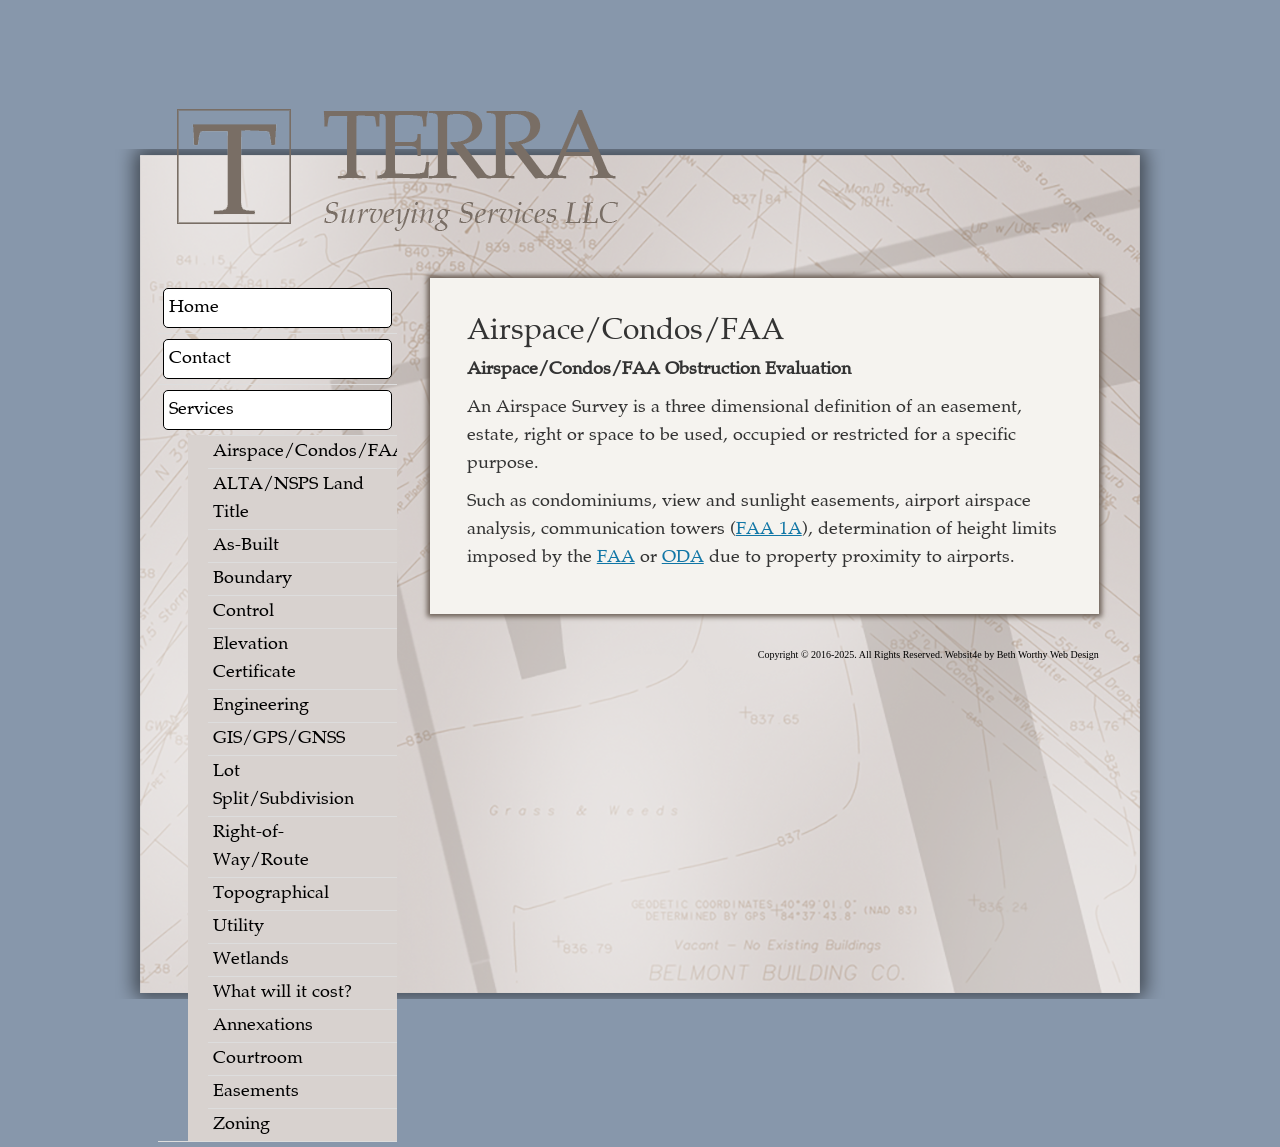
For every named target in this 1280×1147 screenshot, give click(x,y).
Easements (256, 1092)
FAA (616, 558)
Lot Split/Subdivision (283, 786)
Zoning (241, 1125)
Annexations (263, 1026)
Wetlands (251, 960)
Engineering (261, 706)
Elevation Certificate (254, 659)
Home (194, 308)
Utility (238, 927)
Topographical (271, 894)
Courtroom (258, 1059)
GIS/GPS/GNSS (279, 739)
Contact (200, 359)
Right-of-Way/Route (261, 847)
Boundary (252, 579)
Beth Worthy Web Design (1048, 654)
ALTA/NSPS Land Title (288, 499)
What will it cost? (282, 993)
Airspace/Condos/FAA (295, 452)
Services (201, 410)
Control (243, 612)
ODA (683, 558)
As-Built (246, 546)
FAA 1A (769, 530)
